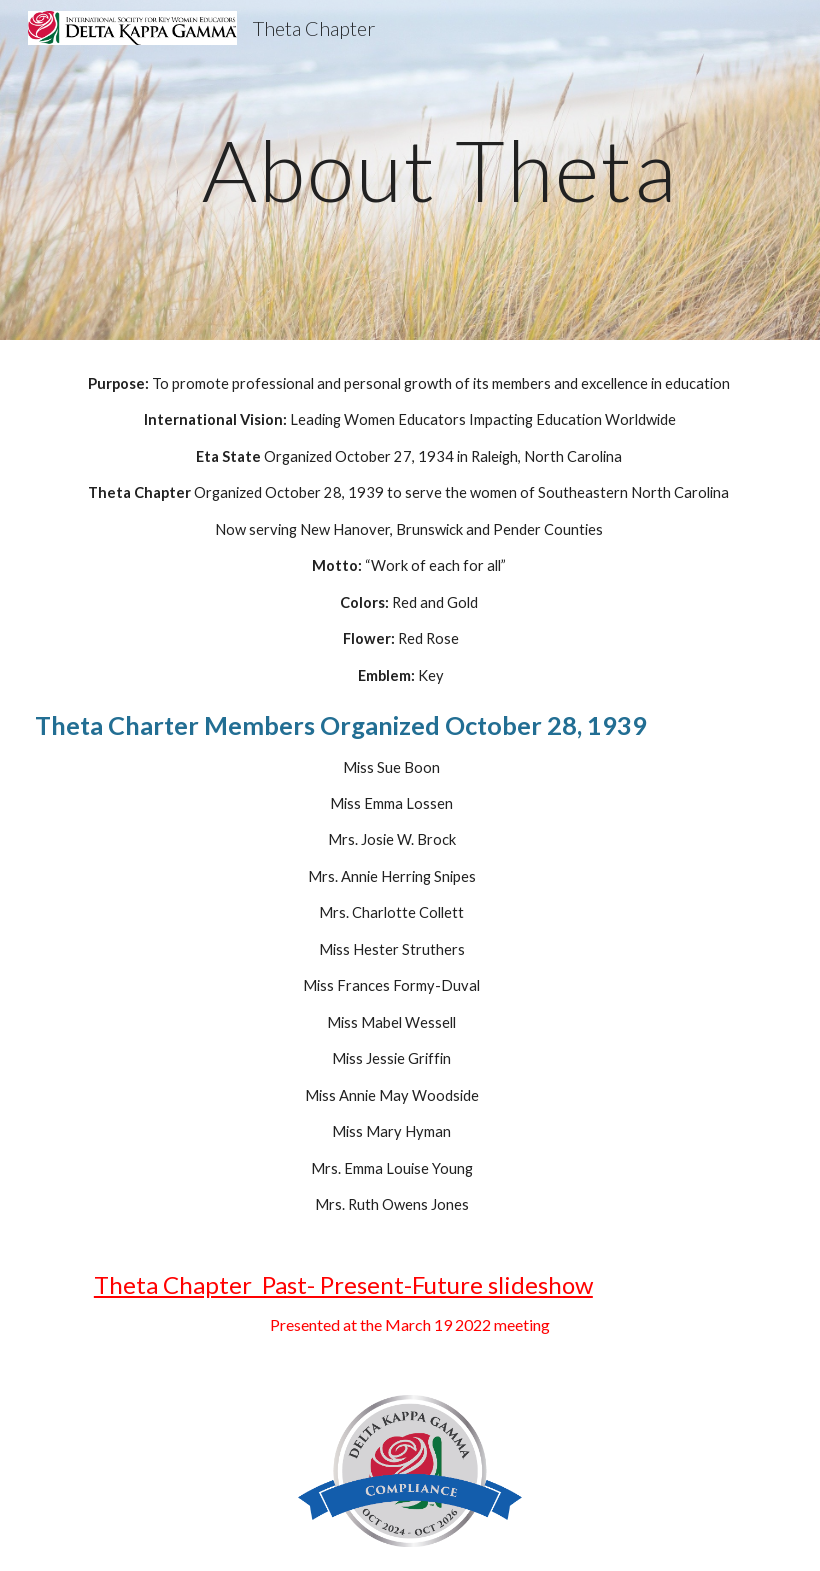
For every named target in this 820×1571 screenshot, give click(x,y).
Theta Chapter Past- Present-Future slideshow (343, 1284)
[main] (440, 169)
